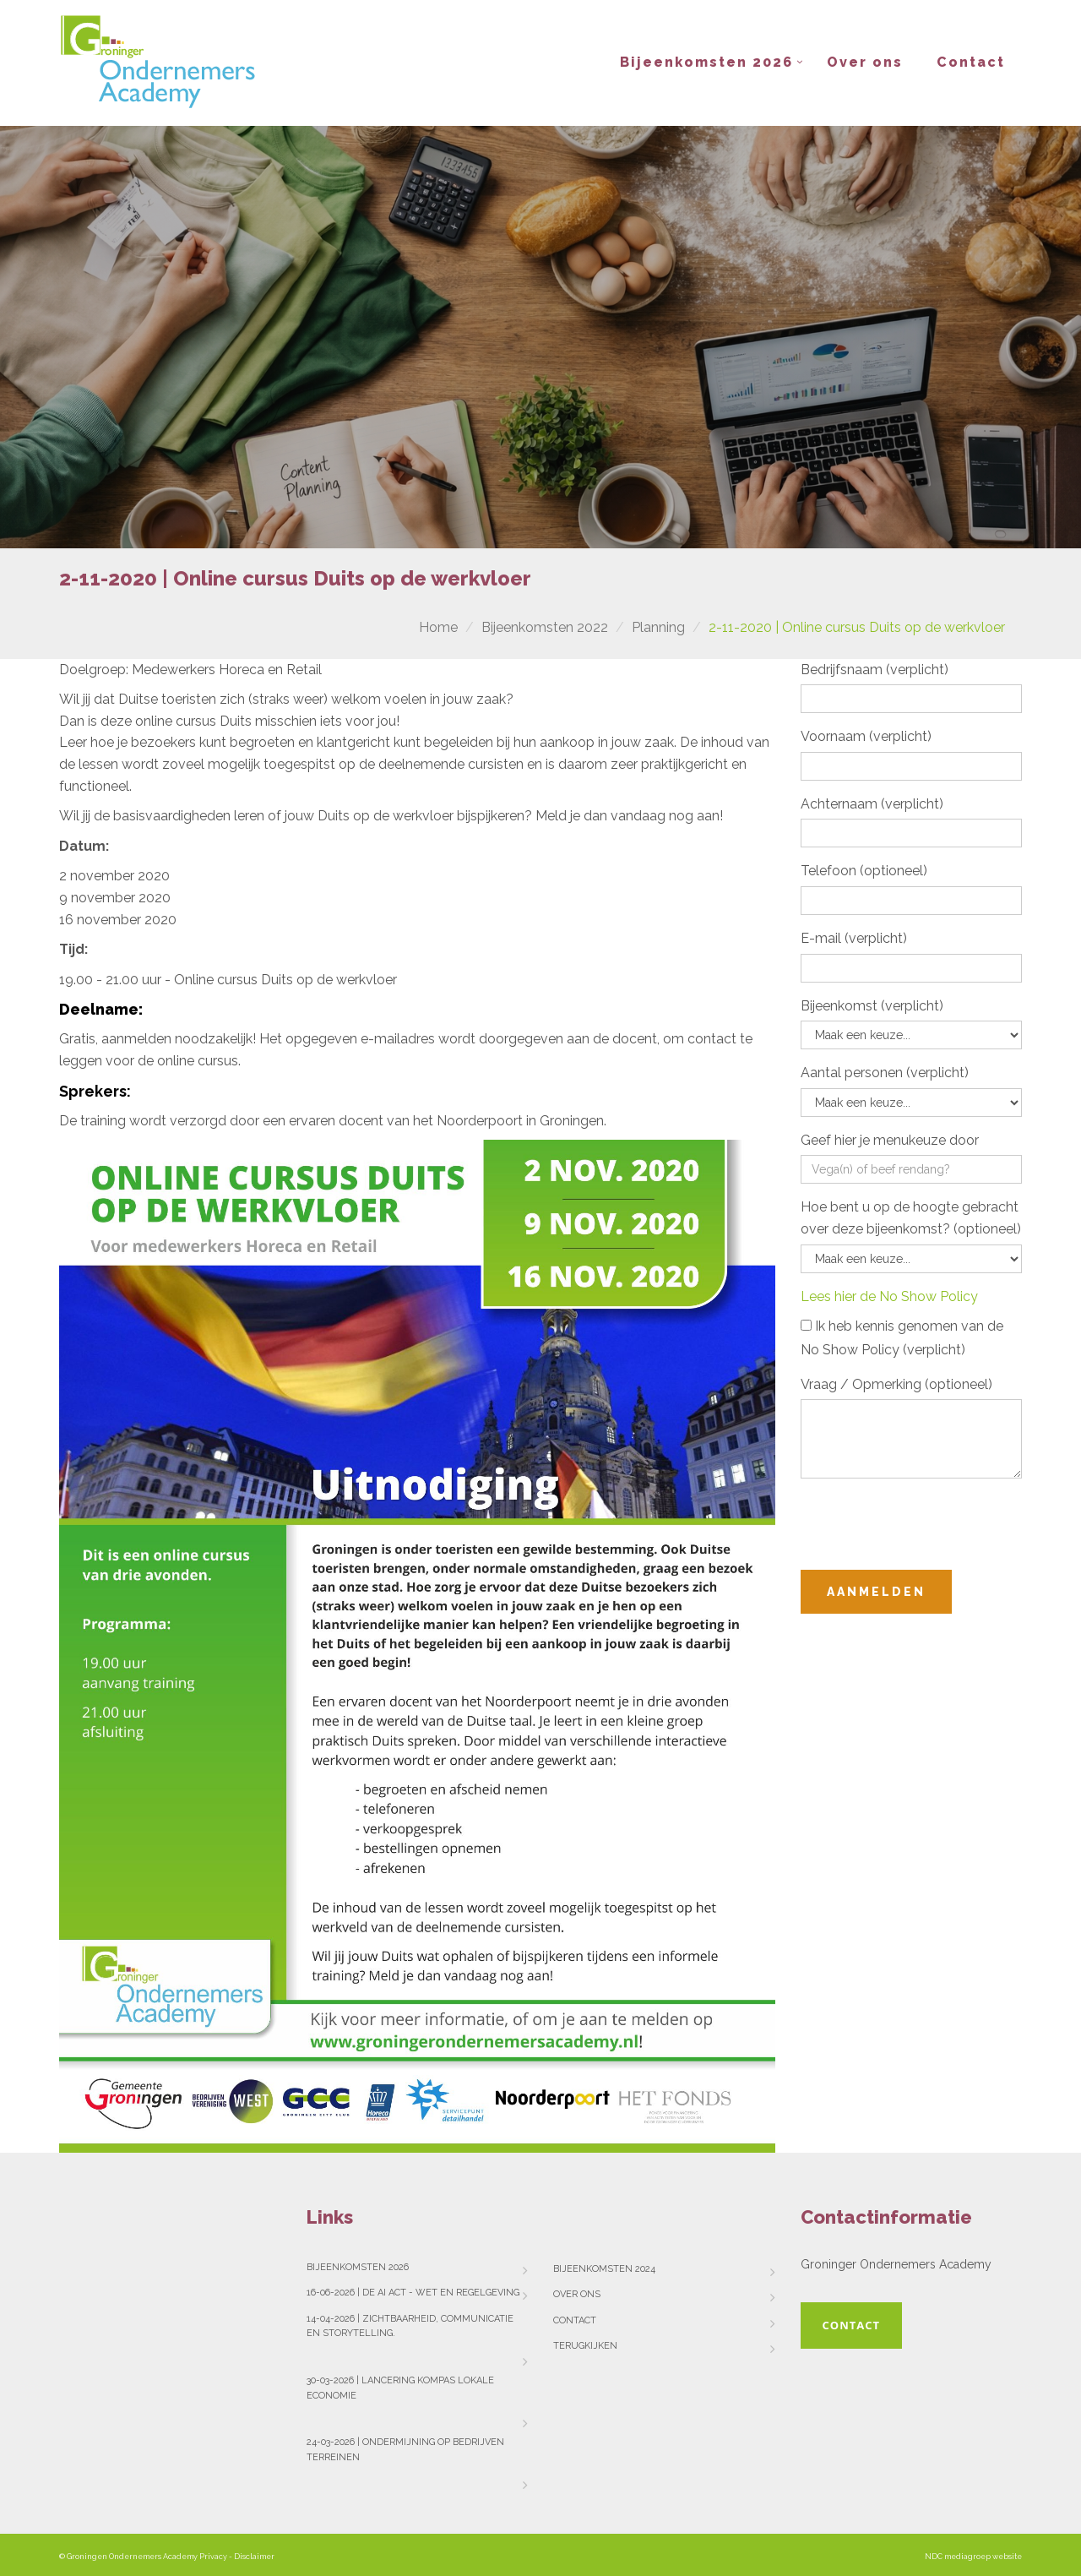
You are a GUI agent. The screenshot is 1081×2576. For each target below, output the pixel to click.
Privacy (213, 2556)
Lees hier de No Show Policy (889, 1296)
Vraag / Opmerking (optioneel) (896, 1384)
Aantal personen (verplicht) (885, 1073)
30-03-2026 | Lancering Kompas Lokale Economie (400, 2388)
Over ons (865, 62)
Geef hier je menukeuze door (890, 1140)
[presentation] (929, 1524)
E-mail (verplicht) (854, 938)
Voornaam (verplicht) (866, 736)
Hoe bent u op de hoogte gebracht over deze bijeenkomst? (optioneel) (911, 1218)
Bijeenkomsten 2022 (544, 627)
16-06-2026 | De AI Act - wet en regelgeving (413, 2292)
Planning (658, 627)
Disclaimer (254, 2556)
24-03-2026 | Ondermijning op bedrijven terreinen (405, 2450)
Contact (971, 62)
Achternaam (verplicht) (872, 804)
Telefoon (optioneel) (864, 871)
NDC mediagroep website (973, 2556)
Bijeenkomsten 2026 (706, 62)
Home (438, 627)
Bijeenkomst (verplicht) (872, 1006)
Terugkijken (585, 2345)
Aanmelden (876, 1591)
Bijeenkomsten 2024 (604, 2268)
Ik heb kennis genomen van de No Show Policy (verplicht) (902, 1338)
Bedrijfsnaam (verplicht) (874, 670)
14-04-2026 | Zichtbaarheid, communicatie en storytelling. (410, 2326)
